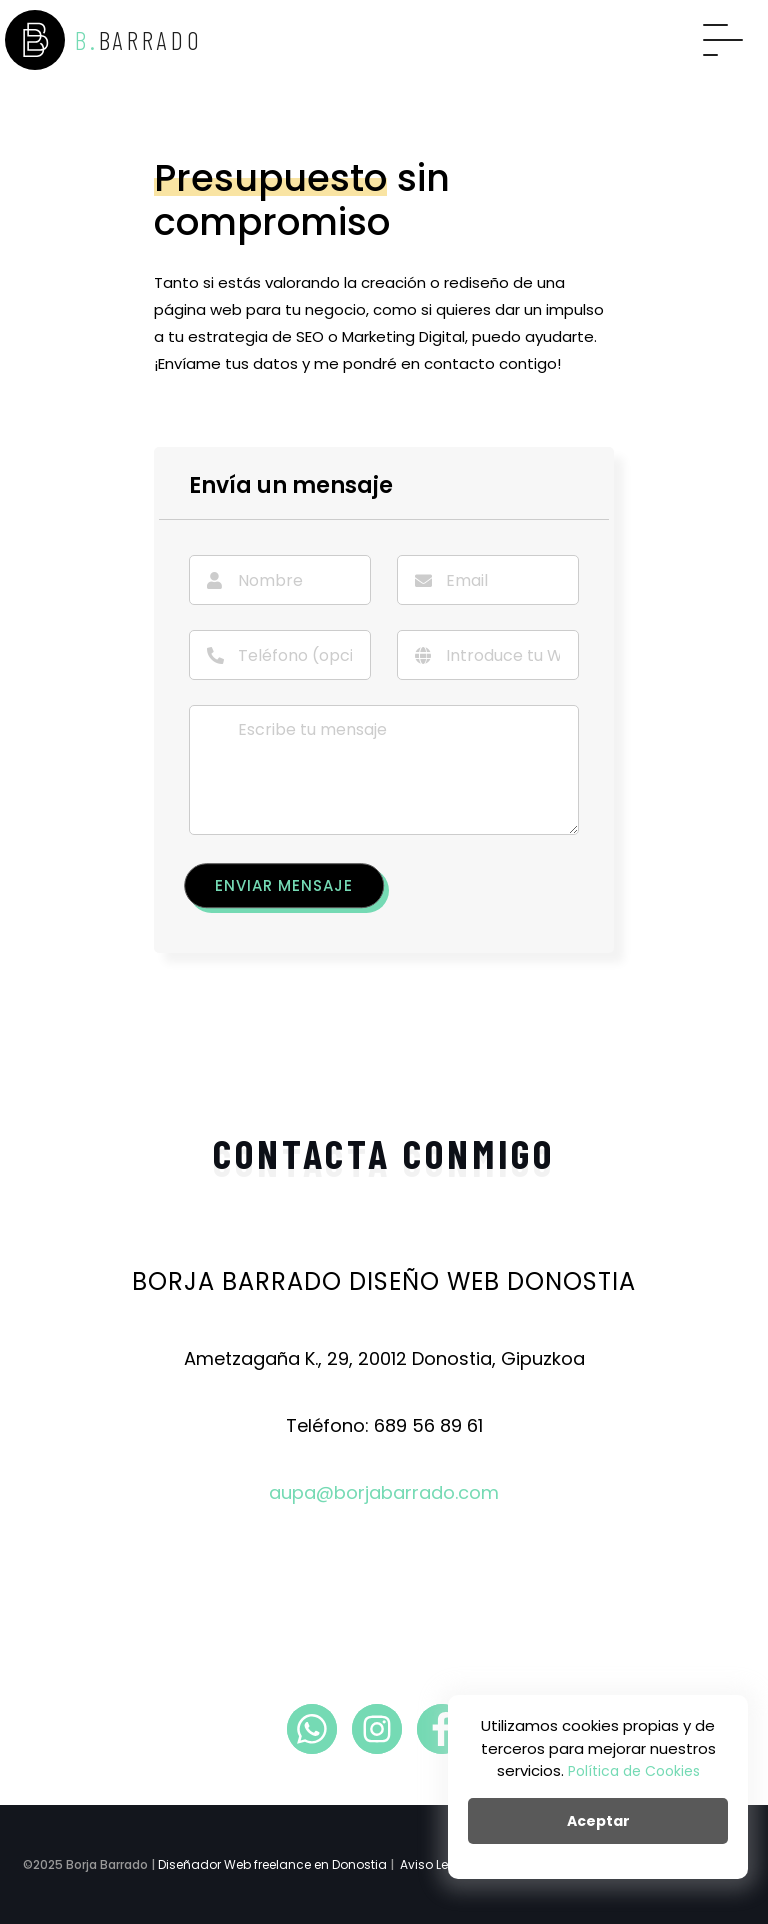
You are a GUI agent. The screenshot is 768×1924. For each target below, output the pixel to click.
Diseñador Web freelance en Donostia (272, 1864)
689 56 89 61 (428, 1425)
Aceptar (598, 1821)
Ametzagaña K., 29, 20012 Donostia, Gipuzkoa (384, 1358)
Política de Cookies (634, 1771)
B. (104, 40)
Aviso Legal (434, 1864)
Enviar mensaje (284, 885)
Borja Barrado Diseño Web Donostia (384, 1281)
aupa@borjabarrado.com (384, 1492)
